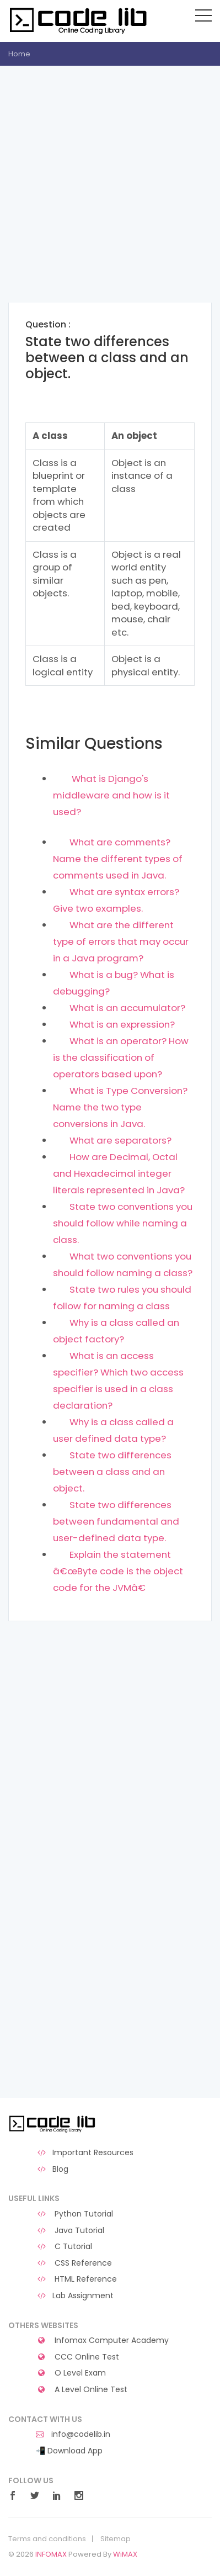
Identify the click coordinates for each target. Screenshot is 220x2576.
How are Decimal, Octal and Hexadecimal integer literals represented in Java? (119, 1173)
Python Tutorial (74, 2214)
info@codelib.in (73, 2434)
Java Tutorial (70, 2230)
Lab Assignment (75, 2296)
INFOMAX (51, 2554)
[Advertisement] (110, 192)
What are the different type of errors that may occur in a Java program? (121, 941)
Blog (52, 2169)
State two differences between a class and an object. (112, 1471)
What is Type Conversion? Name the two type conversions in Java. (120, 1107)
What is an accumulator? (127, 1007)
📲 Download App (69, 2451)
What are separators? (120, 1140)
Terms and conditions (47, 2539)
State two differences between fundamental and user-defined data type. (116, 1521)
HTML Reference (76, 2279)
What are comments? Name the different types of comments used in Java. (118, 858)
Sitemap (115, 2539)
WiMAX (125, 2554)
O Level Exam (71, 2373)
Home (19, 54)
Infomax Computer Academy (102, 2340)
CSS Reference (74, 2263)
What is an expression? (122, 1024)
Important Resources (84, 2152)
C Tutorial (64, 2246)
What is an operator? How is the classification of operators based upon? (121, 1057)
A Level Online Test (81, 2389)
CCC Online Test (77, 2357)
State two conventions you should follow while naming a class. (122, 1223)
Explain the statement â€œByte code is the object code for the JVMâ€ (118, 1571)
